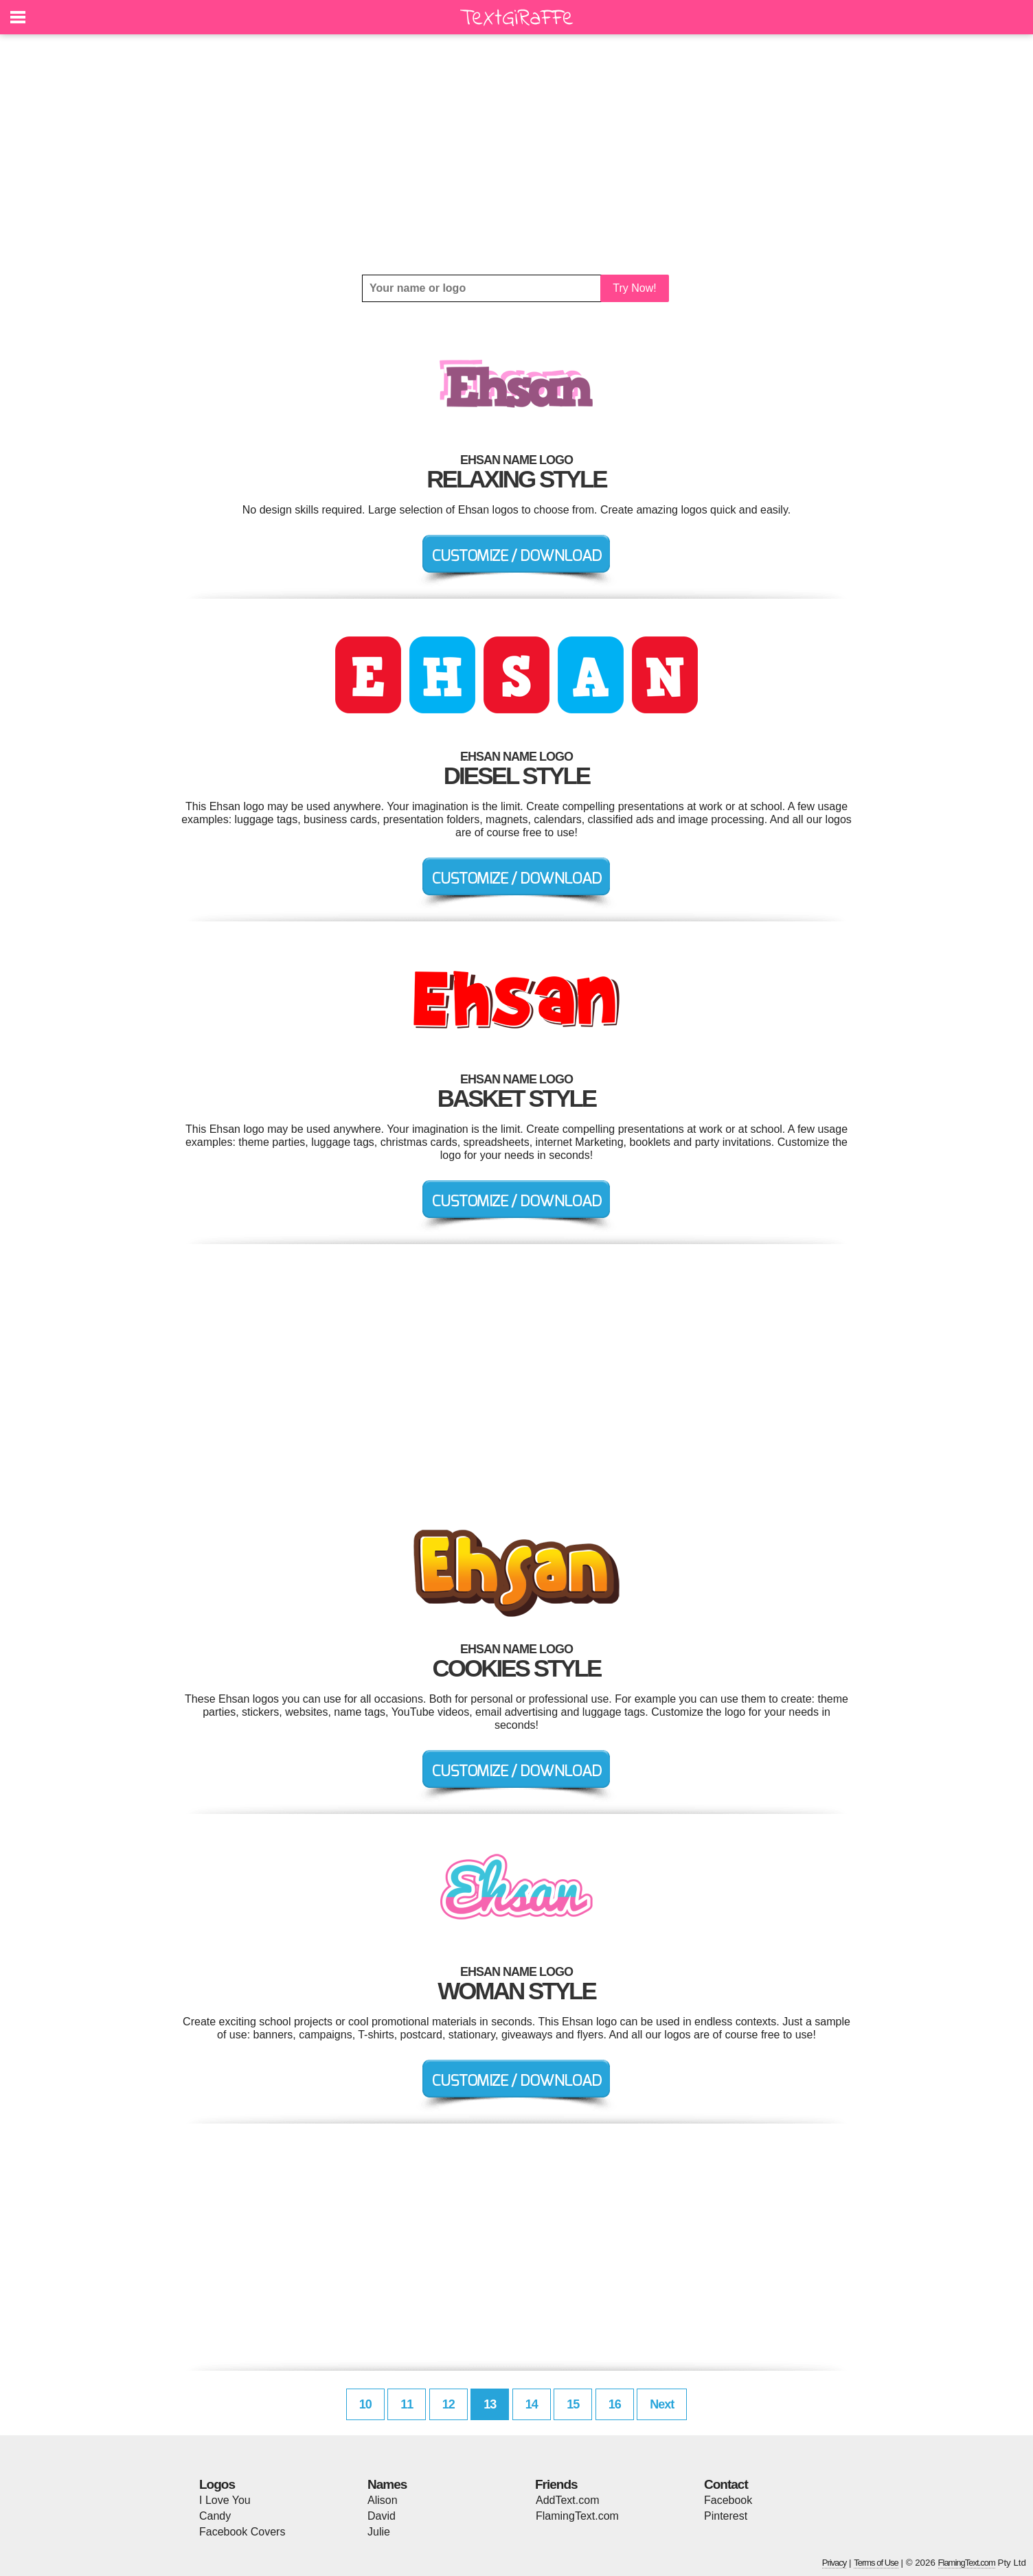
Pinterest (725, 2516)
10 (365, 2404)
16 (615, 2404)
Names (387, 2484)
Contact (726, 2484)
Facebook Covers (242, 2532)
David (381, 2516)
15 (573, 2404)
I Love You (225, 2500)
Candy (215, 2516)
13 (490, 2404)
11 (406, 2404)
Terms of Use (876, 2562)
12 (448, 2404)
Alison (382, 2500)
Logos (217, 2484)
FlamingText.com (577, 2516)
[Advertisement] (516, 154)
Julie (378, 2532)
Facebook (728, 2500)
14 (531, 2404)
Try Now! (634, 288)
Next (662, 2404)
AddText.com (567, 2500)
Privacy (834, 2562)
